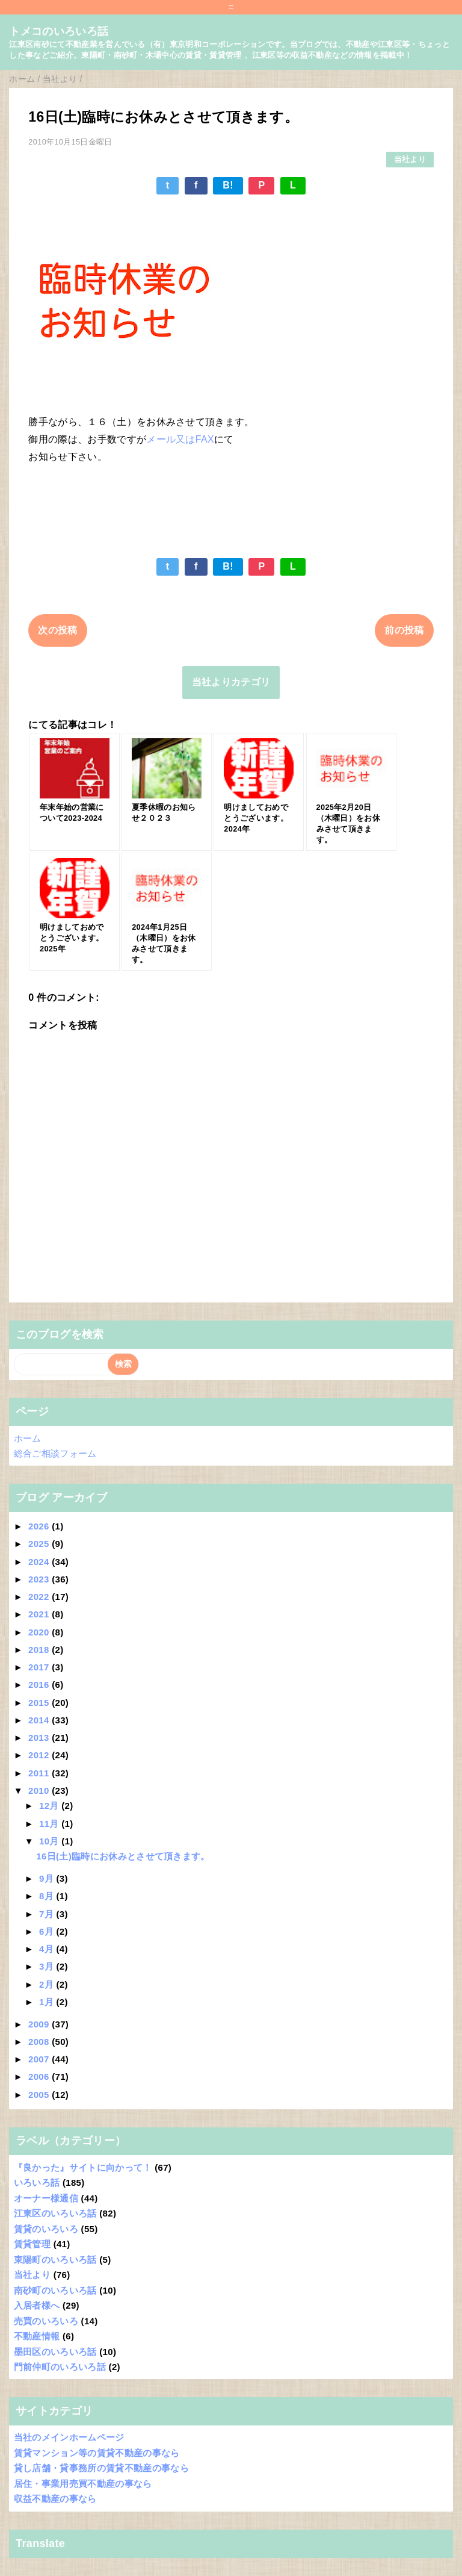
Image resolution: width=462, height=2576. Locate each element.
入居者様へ (37, 2305)
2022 (40, 1596)
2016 (40, 1684)
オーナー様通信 (46, 2198)
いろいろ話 (37, 2182)
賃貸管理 (32, 2244)
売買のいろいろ (46, 2321)
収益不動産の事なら (55, 2499)
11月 (50, 1823)
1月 (47, 2002)
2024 (40, 1562)
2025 (40, 1543)
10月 (50, 1841)
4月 (47, 1949)
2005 (40, 2094)
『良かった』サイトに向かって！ (83, 2167)
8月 (47, 1896)
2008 (40, 2041)
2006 (40, 2076)
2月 (47, 1984)
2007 (40, 2059)
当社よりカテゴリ (231, 682)
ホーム (28, 1438)
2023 (40, 1579)
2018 (40, 1649)
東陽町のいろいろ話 (55, 2259)
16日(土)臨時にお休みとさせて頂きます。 (122, 1856)
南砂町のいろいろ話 (55, 2290)
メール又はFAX (180, 439)
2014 (40, 1720)
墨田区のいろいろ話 (55, 2352)
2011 (40, 1773)
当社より (410, 159)
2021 (40, 1614)
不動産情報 (37, 2336)
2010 (40, 1790)
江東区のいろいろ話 (55, 2213)
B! (228, 185)
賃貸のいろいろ (46, 2229)
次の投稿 (57, 630)
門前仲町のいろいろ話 (60, 2367)
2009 (40, 2024)
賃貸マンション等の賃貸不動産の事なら (97, 2453)
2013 (40, 1737)
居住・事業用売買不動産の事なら (83, 2483)
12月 (50, 1805)
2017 (40, 1667)
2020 (40, 1632)
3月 (47, 1966)
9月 (47, 1878)
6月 (47, 1931)
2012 (40, 1755)
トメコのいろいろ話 (58, 31)
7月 (47, 1914)
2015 (40, 1702)
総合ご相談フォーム (55, 1453)
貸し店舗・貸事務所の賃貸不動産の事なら (101, 2468)
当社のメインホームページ (69, 2437)
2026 (40, 1526)
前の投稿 (404, 630)
